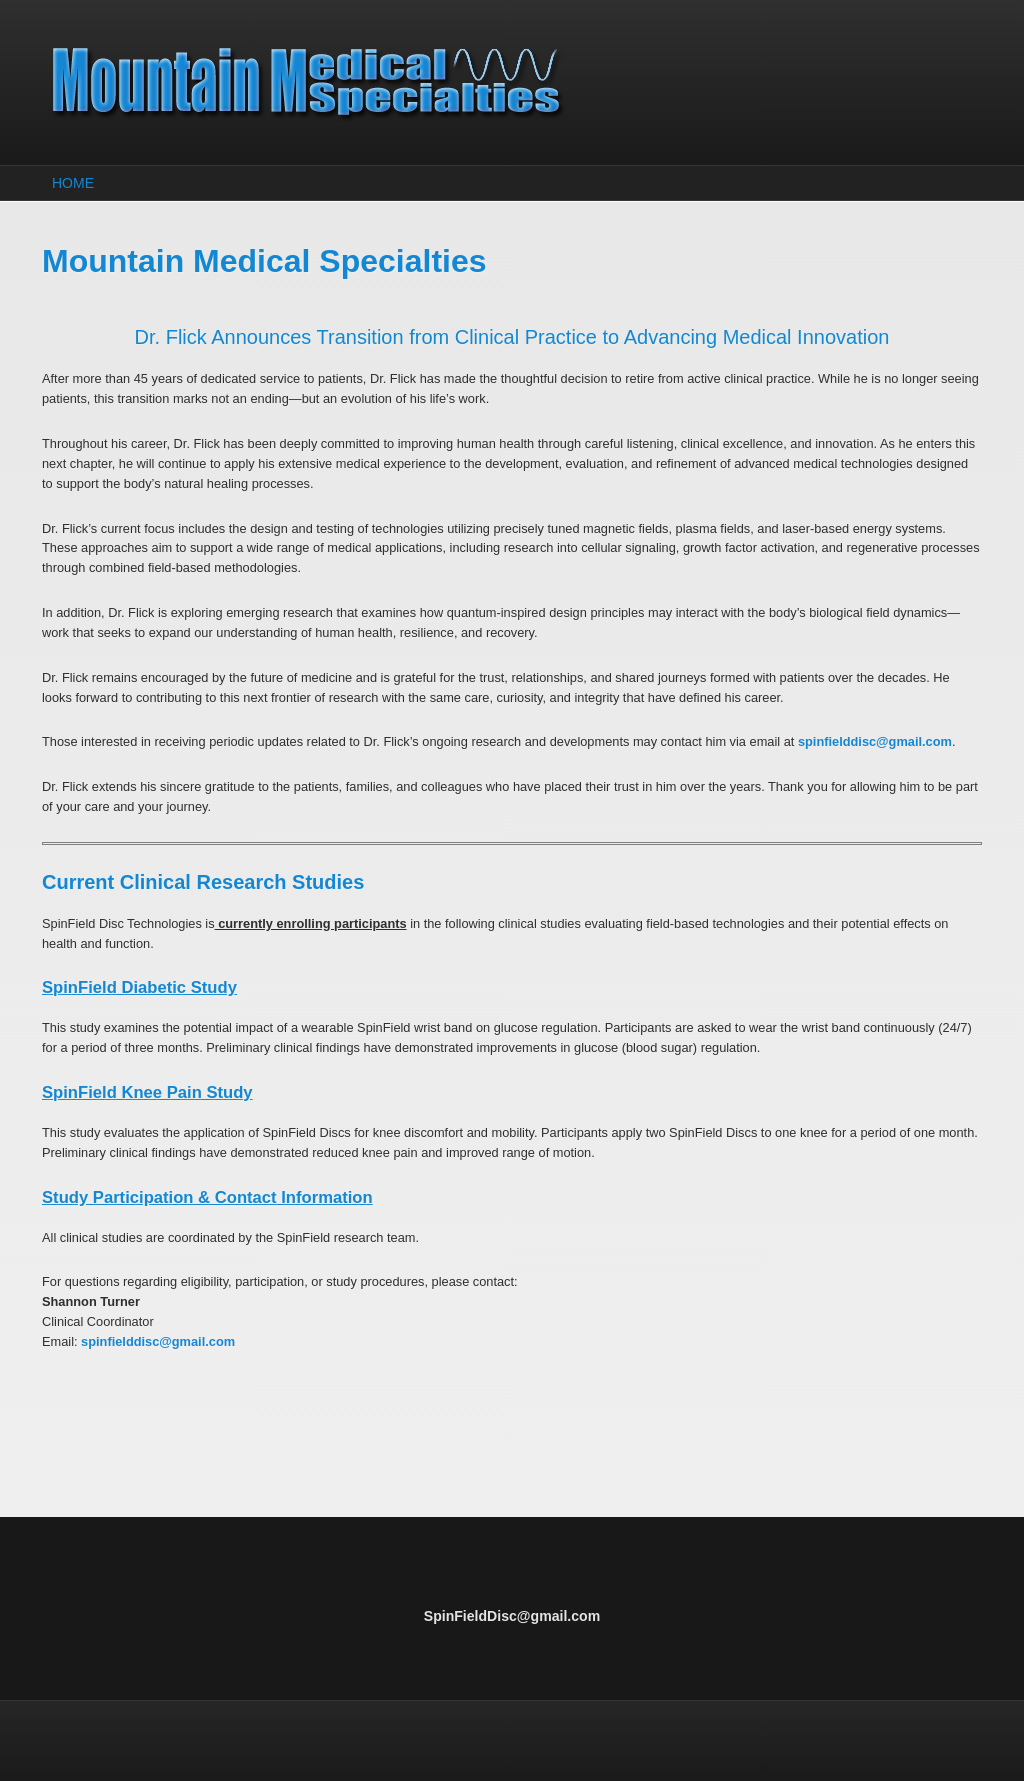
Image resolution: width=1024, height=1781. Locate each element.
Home (73, 183)
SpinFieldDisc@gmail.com (512, 1616)
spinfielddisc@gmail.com (875, 741)
